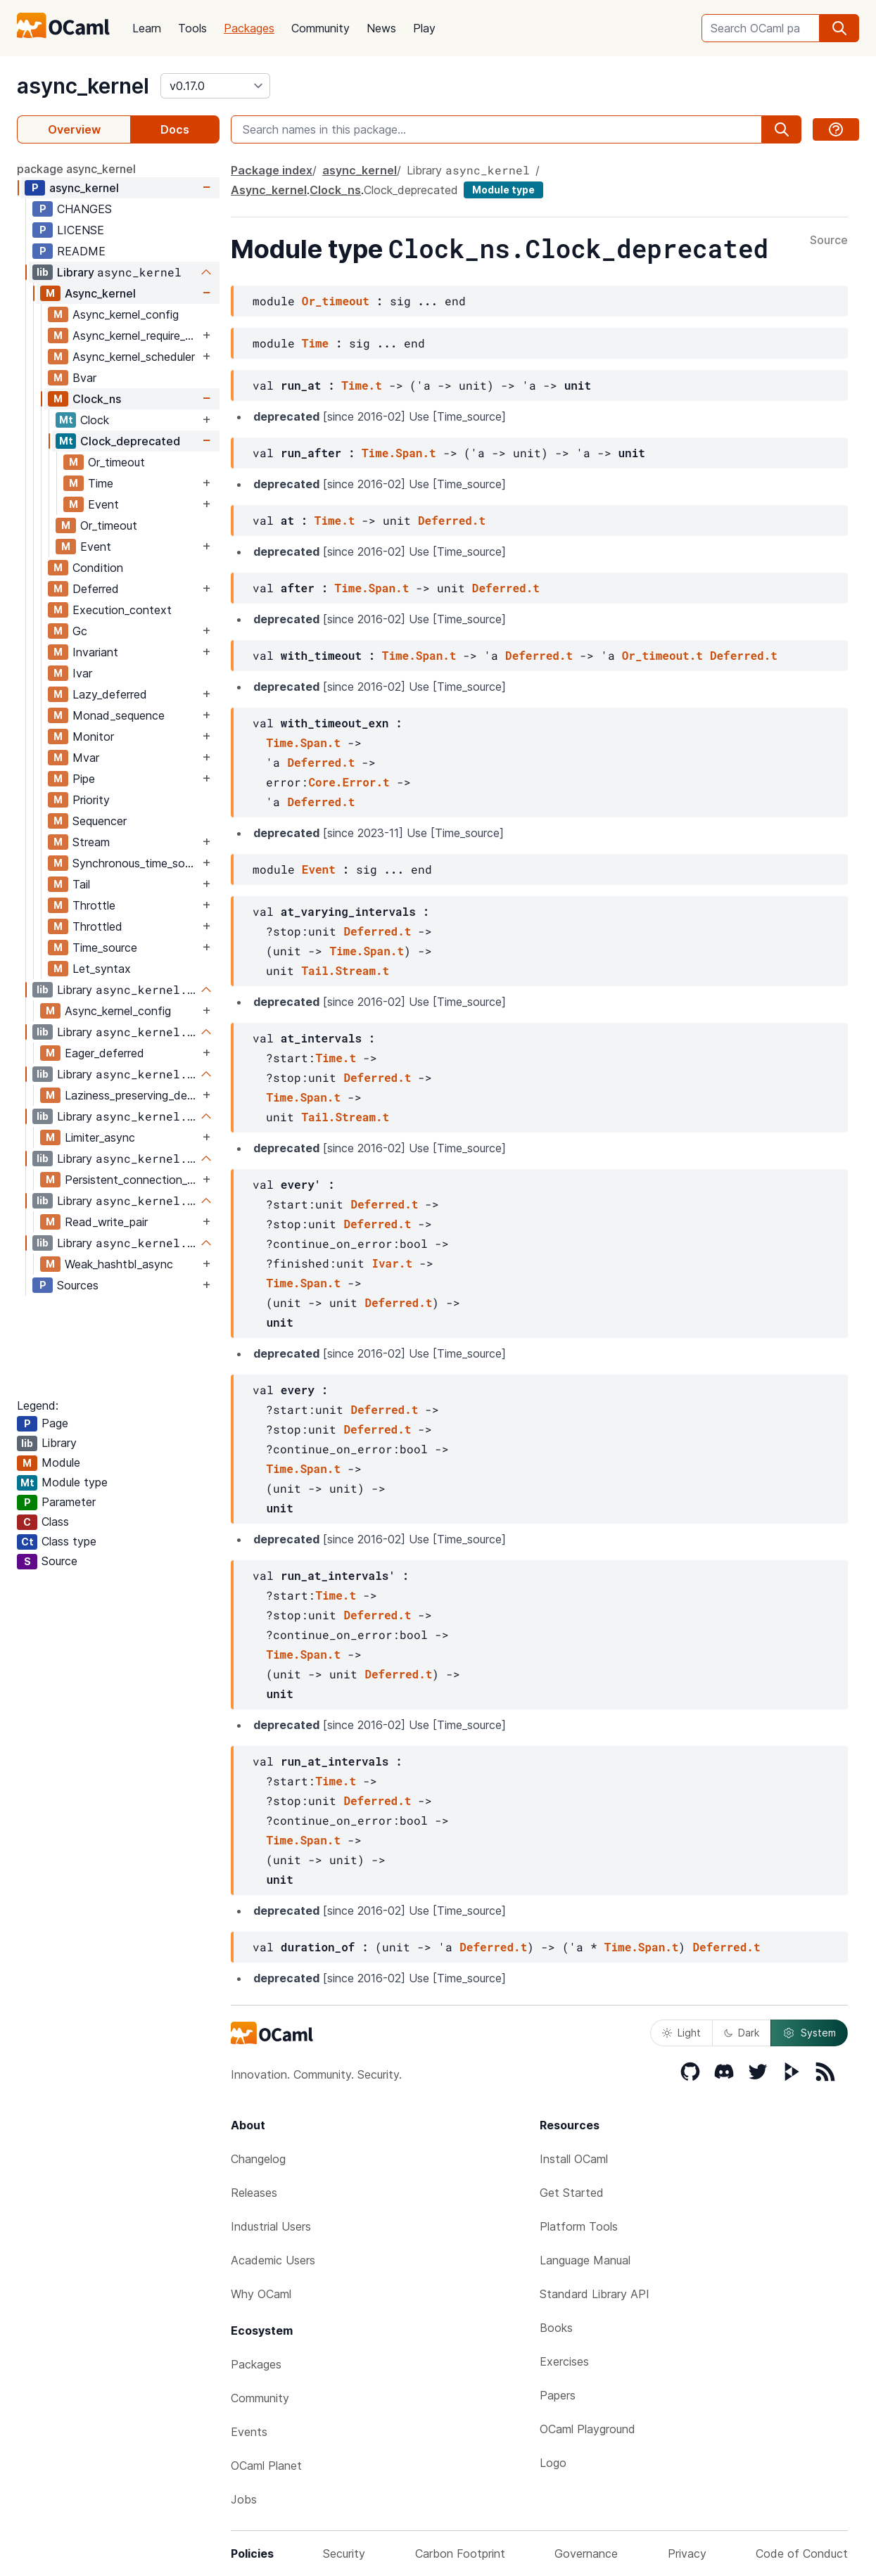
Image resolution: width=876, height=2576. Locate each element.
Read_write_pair (106, 1222)
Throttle (93, 905)
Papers (558, 2395)
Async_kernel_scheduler (133, 357)
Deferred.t (451, 520)
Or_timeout (116, 462)
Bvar (84, 378)
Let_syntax (101, 969)
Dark (741, 2033)
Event (103, 504)
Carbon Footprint (460, 2553)
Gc (79, 631)
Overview (74, 129)
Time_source (104, 948)
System (809, 2033)
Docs (174, 129)
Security (344, 2553)
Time (100, 483)
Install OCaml (574, 2159)
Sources (78, 1285)
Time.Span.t (399, 452)
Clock (94, 420)
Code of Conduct (802, 2553)
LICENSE (80, 230)
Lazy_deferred (109, 694)
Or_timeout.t (662, 655)
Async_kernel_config (125, 314)
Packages (249, 28)
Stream (91, 842)
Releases (254, 2193)
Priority (91, 800)
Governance (586, 2553)
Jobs (244, 2499)
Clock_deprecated (130, 441)
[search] (839, 28)
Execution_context (122, 610)
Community (320, 28)
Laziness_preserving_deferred (132, 1095)
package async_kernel (76, 169)
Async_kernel (100, 293)
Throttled (97, 926)
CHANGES (84, 209)
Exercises (564, 2361)
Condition (97, 568)
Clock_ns (96, 399)
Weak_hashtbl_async (119, 1264)
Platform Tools (579, 2226)
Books (556, 2328)
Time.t (361, 385)
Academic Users (273, 2260)
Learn (146, 28)
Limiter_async (100, 1137)
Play (424, 28)
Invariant (95, 652)
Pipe (83, 779)
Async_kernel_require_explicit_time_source (135, 336)
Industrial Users (271, 2226)
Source (829, 240)
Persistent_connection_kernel (132, 1180)
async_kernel (83, 85)
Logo (553, 2463)
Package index (271, 170)
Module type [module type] (503, 190)
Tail (81, 884)
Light (681, 2033)
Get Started (572, 2193)
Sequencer (99, 821)
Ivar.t (392, 1263)
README (81, 251)
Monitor (93, 736)
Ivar (82, 673)
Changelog (258, 2159)
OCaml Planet (266, 2466)
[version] (215, 85)
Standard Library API (594, 2294)
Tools (192, 28)
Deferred (95, 589)
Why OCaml (261, 2294)
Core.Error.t (348, 781)
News (381, 28)
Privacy (687, 2553)
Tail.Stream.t (345, 970)
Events (249, 2432)
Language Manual (585, 2260)
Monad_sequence (118, 715)
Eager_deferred (104, 1053)
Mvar (85, 758)
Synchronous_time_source (135, 863)
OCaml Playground (587, 2429)
